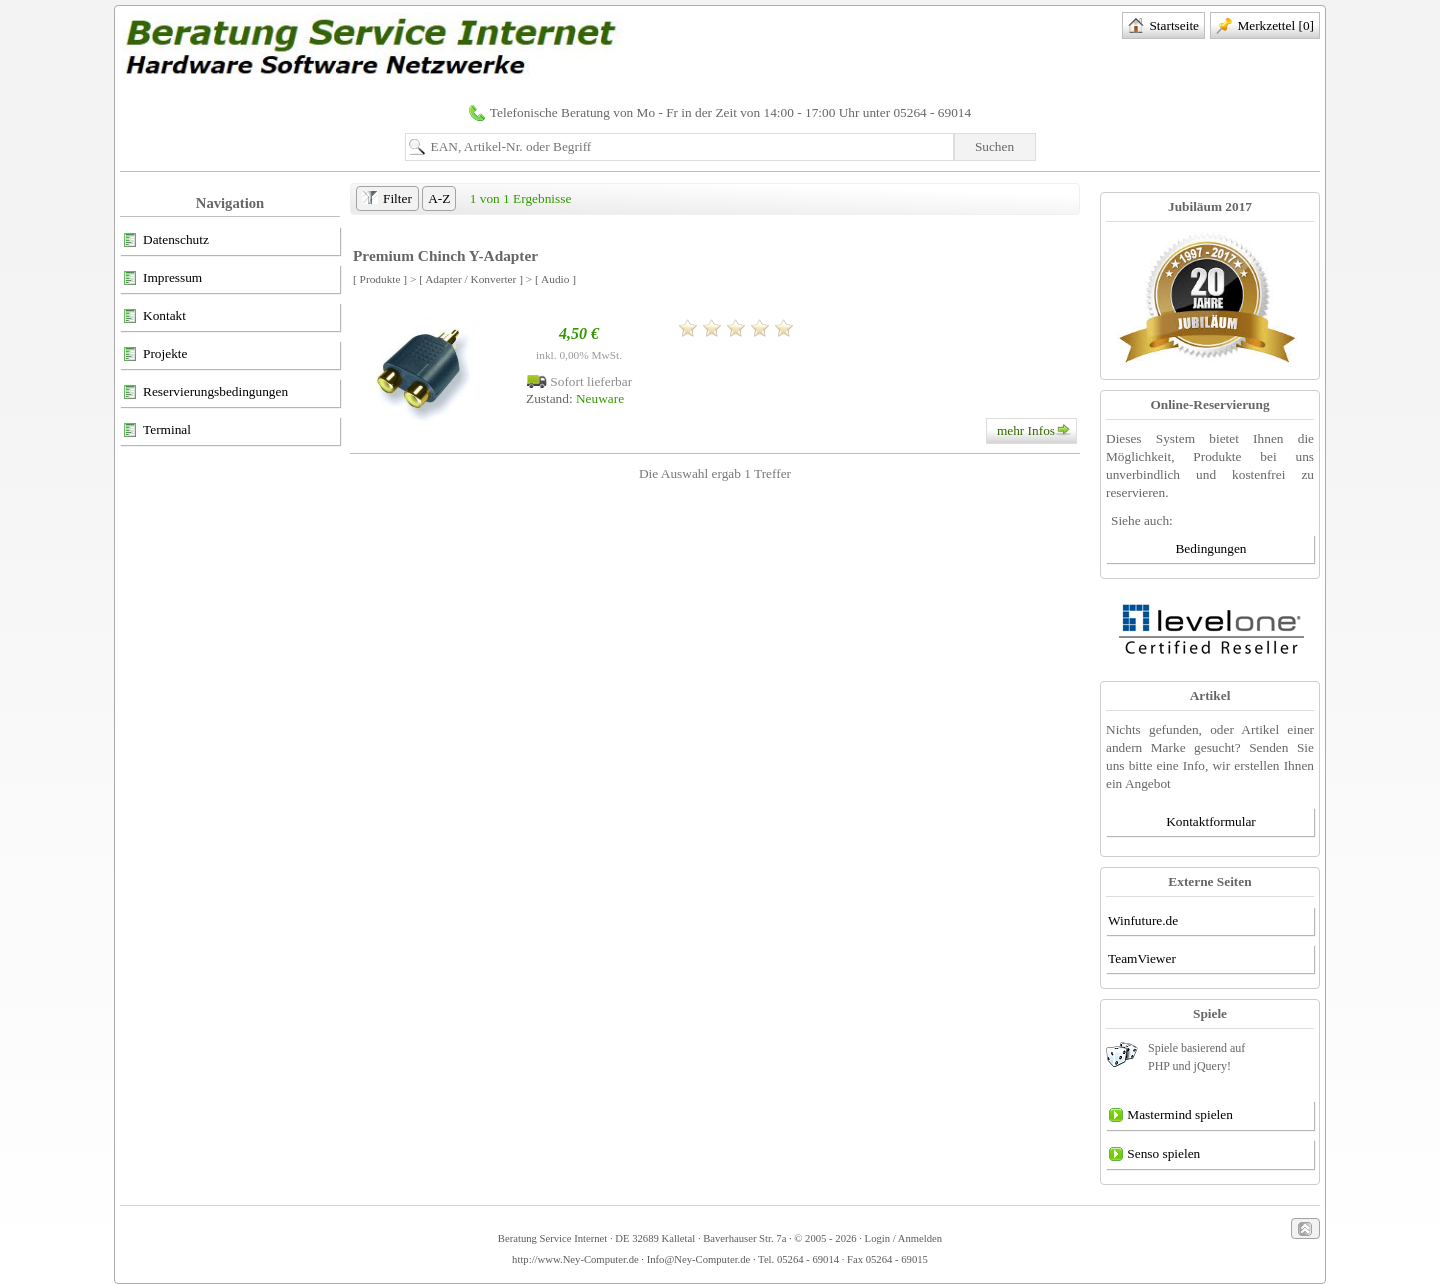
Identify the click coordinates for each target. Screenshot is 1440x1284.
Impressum (162, 279)
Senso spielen (1154, 1155)
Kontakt (154, 317)
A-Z (439, 198)
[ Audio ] (555, 279)
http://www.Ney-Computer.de (575, 1259)
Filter (387, 200)
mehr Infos (1036, 431)
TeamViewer (1142, 958)
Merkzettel (1265, 27)
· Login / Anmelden (900, 1238)
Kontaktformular (1211, 821)
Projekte (154, 355)
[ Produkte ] (380, 279)
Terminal (156, 431)
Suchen (994, 146)
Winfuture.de (1143, 920)
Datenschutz (165, 241)
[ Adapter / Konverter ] (471, 279)
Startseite (1163, 27)
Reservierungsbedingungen (205, 393)
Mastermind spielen (1170, 1116)
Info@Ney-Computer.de (699, 1259)
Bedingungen (1210, 548)
